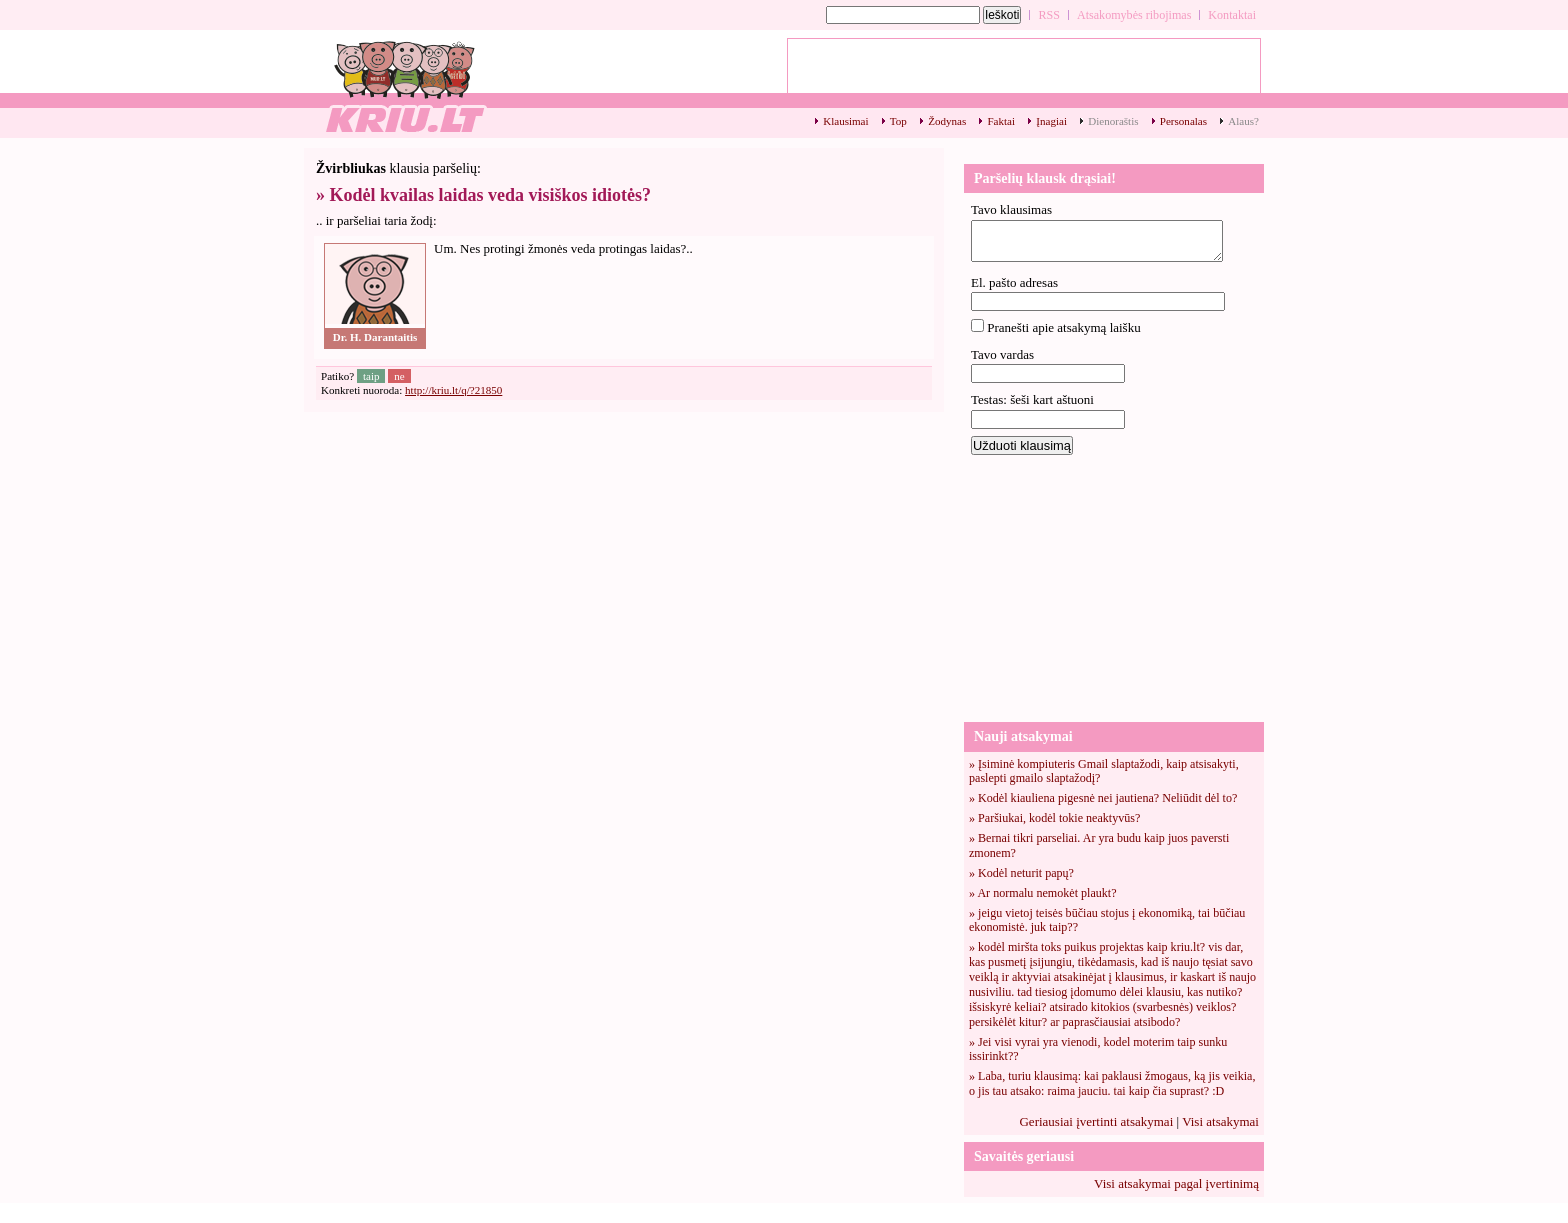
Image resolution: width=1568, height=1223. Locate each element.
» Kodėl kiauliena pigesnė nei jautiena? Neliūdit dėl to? (1103, 798)
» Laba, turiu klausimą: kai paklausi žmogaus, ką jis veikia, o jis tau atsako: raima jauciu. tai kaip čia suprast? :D (1112, 1083)
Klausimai (845, 121)
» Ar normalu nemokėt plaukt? (1043, 893)
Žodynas (947, 121)
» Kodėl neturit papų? (1021, 873)
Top (898, 121)
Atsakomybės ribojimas (1134, 15)
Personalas (1183, 121)
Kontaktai (1232, 15)
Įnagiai (1051, 121)
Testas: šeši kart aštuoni (1032, 399)
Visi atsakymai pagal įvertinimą (1176, 1183)
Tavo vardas (1002, 354)
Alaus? (1243, 121)
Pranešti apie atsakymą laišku (1063, 327)
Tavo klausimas (1011, 209)
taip (371, 376)
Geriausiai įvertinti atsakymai (1096, 1121)
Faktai (1001, 121)
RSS (1049, 15)
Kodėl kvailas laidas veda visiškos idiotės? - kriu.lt (404, 85)
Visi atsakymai (1220, 1121)
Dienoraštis (1113, 121)
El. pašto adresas (1014, 282)
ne (399, 376)
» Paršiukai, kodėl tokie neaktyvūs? (1054, 818)
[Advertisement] (1114, 587)
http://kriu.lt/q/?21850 (453, 390)
